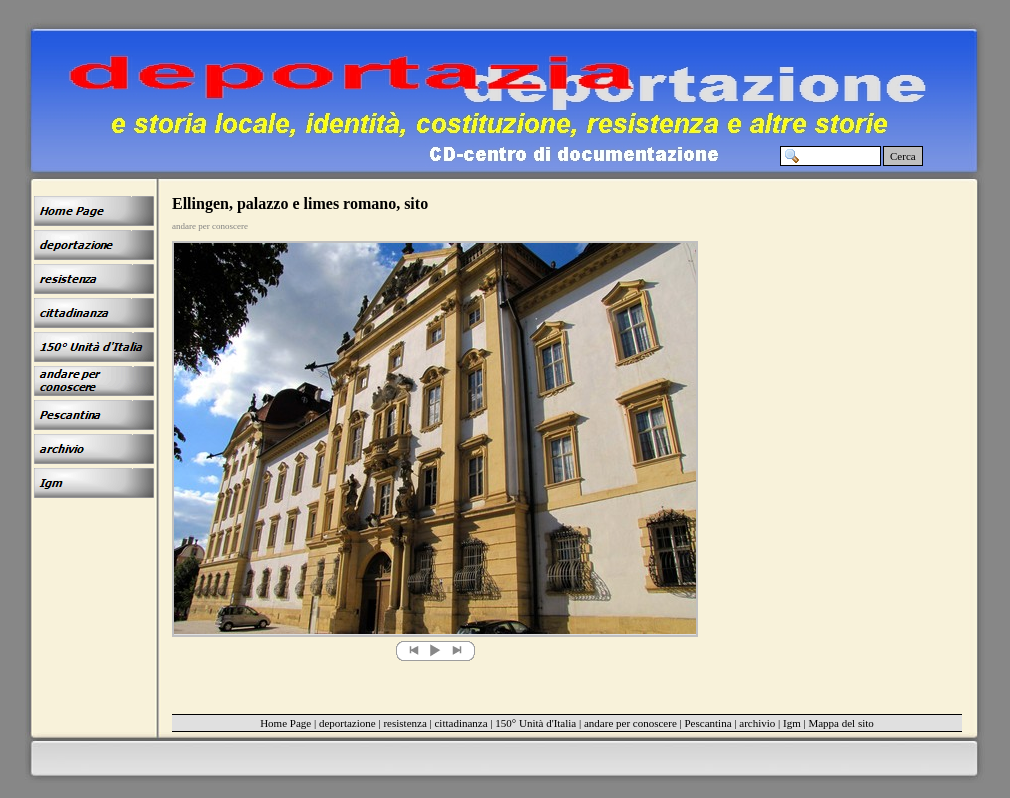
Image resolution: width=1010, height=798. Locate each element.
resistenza (404, 723)
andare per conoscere (630, 723)
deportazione (347, 723)
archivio (757, 723)
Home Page (285, 723)
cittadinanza (460, 723)
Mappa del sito (840, 723)
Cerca (903, 156)
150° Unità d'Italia (535, 723)
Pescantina (708, 723)
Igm (792, 723)
